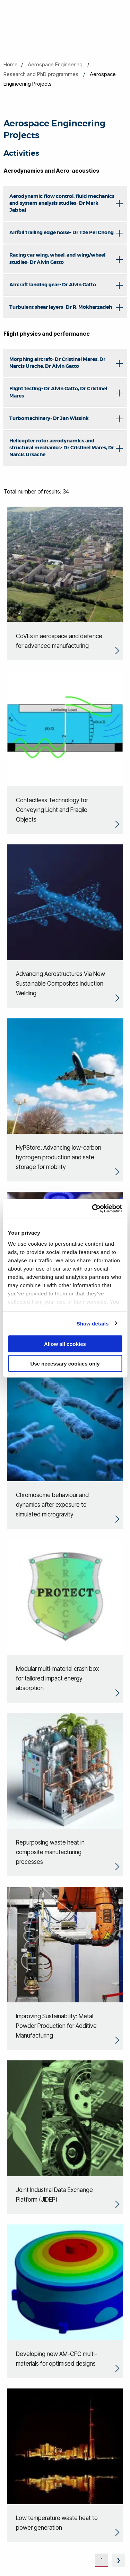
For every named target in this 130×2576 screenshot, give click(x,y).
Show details (93, 1323)
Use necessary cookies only (64, 1363)
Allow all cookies (65, 1344)
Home (10, 64)
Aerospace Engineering (55, 64)
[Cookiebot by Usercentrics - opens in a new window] (92, 1208)
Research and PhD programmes (40, 74)
